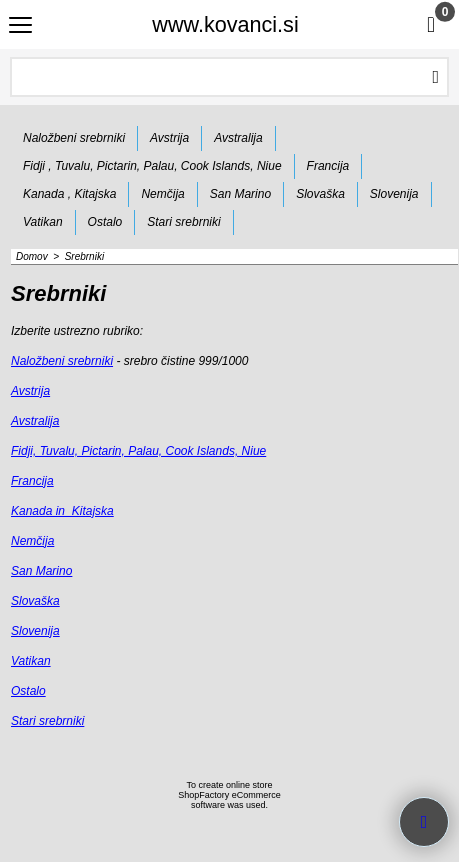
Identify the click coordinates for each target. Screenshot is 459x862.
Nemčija (32, 541)
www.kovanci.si (225, 24)
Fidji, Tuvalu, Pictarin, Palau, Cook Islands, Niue (138, 451)
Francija (32, 481)
